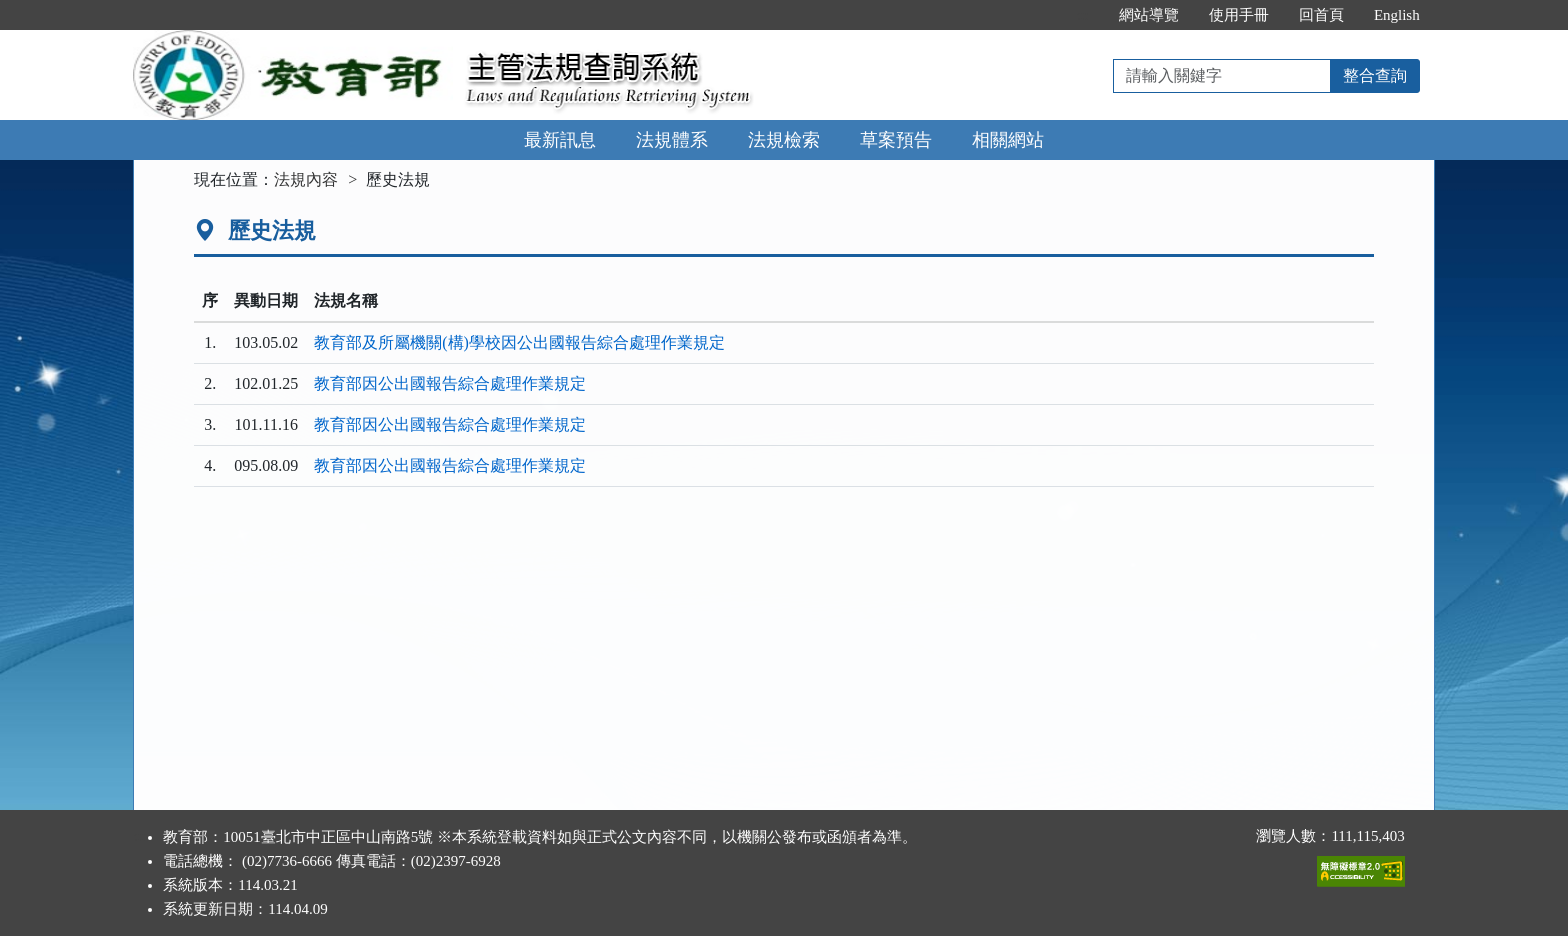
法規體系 (672, 140)
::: (1082, 15)
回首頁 (1321, 15)
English (1397, 15)
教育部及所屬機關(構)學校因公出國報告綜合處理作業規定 (519, 342)
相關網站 (1008, 140)
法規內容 (306, 179)
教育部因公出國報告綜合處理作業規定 (450, 383)
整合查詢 (1375, 75)
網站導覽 (1149, 15)
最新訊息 (560, 140)
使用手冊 (1239, 15)
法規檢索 (784, 140)
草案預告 (896, 140)
